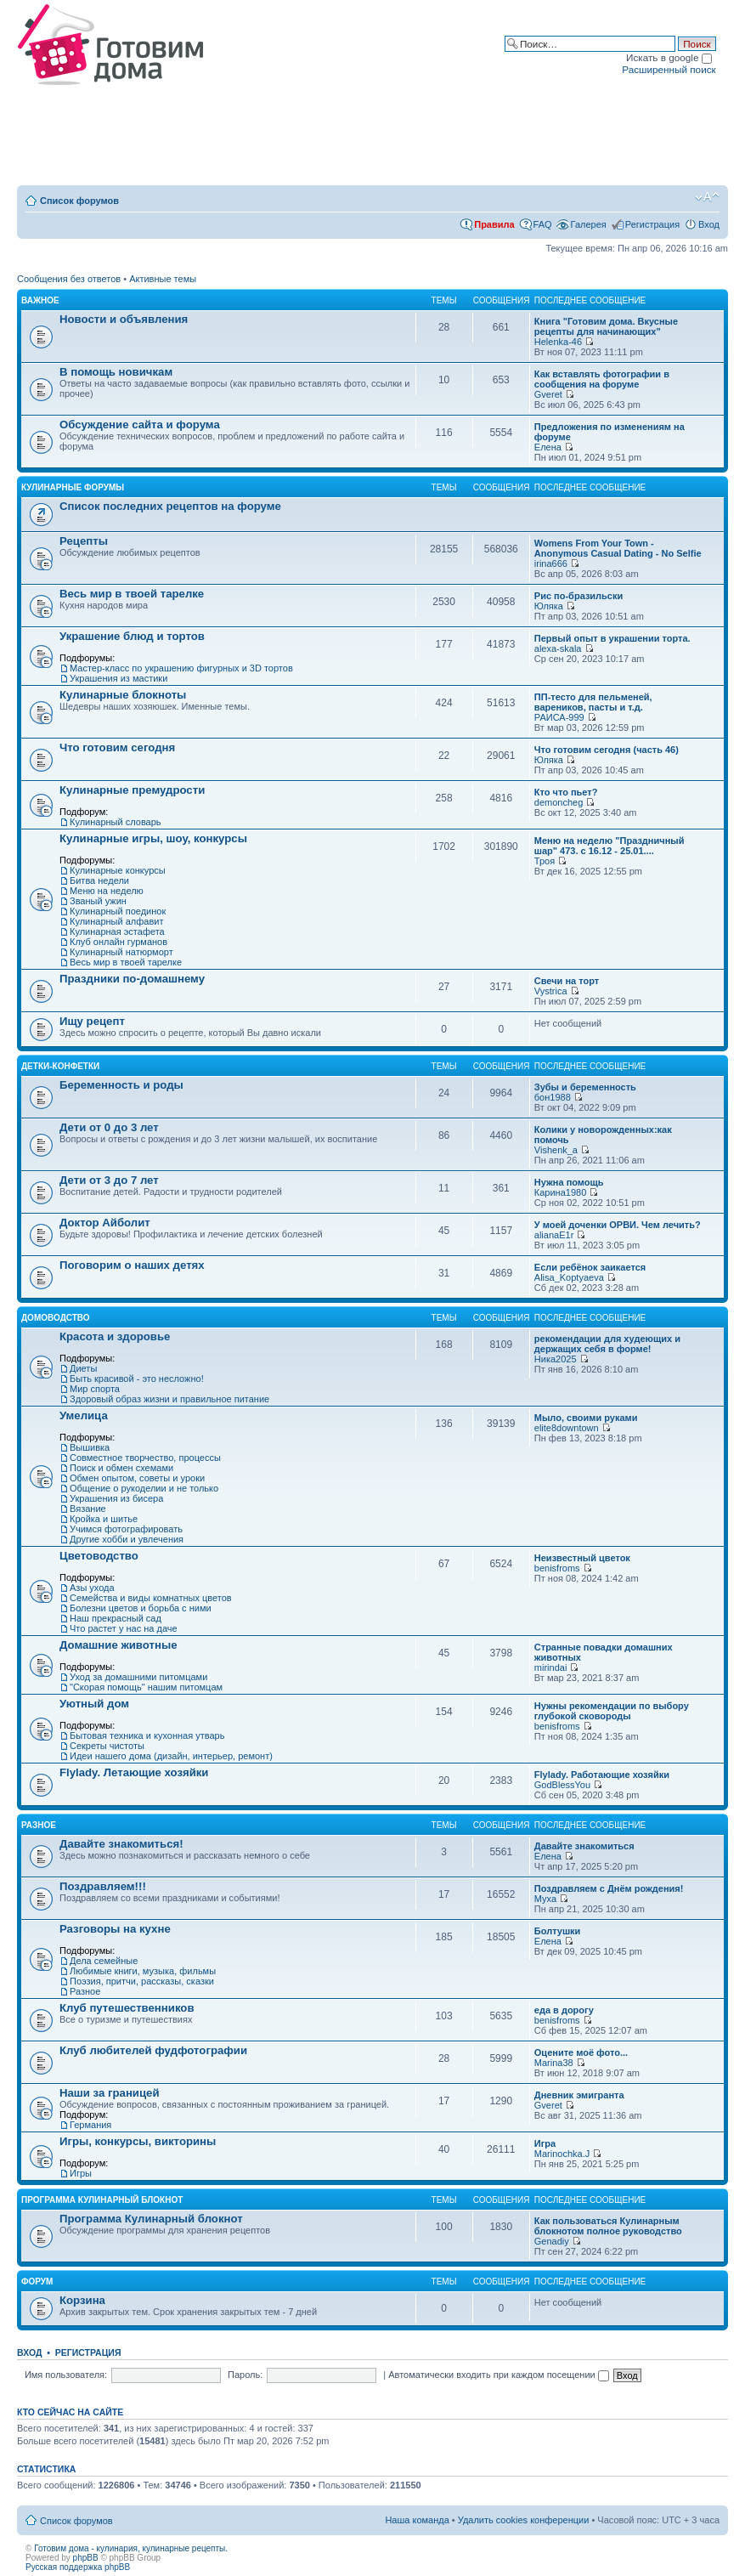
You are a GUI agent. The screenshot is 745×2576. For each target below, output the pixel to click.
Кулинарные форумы (72, 487)
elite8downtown (566, 1428)
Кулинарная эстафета (117, 931)
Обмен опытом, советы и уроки (137, 1478)
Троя (544, 861)
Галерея (589, 224)
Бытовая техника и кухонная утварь (147, 1735)
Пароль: (245, 2374)
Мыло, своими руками (586, 1418)
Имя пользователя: (66, 2374)
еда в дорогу (564, 2010)
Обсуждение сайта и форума (139, 424)
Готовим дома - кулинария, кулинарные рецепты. (131, 2548)
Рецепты (83, 541)
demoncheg (559, 802)
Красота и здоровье (114, 1336)
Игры (81, 2173)
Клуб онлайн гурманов (118, 942)
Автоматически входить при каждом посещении (498, 2374)
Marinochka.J (562, 2154)
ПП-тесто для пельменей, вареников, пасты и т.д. (593, 702)
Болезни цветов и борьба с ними (141, 1608)
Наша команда (417, 2520)
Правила (494, 224)
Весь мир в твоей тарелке (131, 593)
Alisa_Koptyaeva (569, 1277)
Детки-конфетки (60, 1066)
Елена (548, 447)
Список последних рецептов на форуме (170, 506)
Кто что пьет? (566, 792)
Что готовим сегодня (117, 747)
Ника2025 (555, 1359)
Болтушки (557, 1931)
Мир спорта (95, 1389)
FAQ (542, 224)
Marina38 (553, 2063)
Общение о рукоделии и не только (144, 1488)
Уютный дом (94, 1703)
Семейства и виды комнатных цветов (151, 1598)
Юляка (548, 606)
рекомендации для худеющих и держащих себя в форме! (607, 1343)
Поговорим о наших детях (132, 1265)
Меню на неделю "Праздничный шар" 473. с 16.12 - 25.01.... (609, 845)
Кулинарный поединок (118, 911)
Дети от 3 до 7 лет (109, 1180)
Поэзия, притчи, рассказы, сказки (142, 1981)
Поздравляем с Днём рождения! (609, 1888)
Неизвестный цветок (582, 1558)
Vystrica (550, 991)
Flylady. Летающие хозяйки (133, 1772)
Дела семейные (104, 1961)
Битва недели (99, 880)
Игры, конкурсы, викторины (137, 2141)
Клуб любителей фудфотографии (153, 2050)
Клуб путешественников (127, 2007)
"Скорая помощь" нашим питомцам (146, 1687)
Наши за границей (109, 2092)
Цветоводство (98, 1555)
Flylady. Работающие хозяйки (601, 1774)
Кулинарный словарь (115, 822)
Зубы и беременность (585, 1087)
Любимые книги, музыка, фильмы (143, 1971)
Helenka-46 (558, 342)
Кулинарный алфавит (116, 921)
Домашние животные (118, 1645)
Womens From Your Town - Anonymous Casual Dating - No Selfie (618, 548)
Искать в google (669, 57)
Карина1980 (560, 1192)
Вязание (88, 1508)
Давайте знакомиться (584, 1846)
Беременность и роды (121, 1085)
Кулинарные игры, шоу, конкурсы (153, 838)
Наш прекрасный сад (115, 1618)
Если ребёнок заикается (590, 1267)
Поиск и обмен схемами (121, 1468)
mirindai (550, 1667)
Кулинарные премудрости (132, 790)
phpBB (86, 2557)
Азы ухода (92, 1587)
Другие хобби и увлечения (126, 1539)
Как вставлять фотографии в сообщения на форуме (601, 379)
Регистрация (652, 224)
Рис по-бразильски (578, 596)
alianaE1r (553, 1235)
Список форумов (79, 200)
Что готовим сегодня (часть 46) (606, 749)
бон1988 (552, 1097)
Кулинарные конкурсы (118, 870)
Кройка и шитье (104, 1519)
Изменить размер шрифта (707, 197)
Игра (545, 2143)
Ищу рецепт (92, 1021)
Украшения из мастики (118, 678)
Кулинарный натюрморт (121, 952)
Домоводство (55, 1317)
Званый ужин (98, 901)
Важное (40, 300)
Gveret (548, 394)
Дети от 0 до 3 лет (109, 1127)
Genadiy (551, 2241)
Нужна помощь (569, 1182)
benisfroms (557, 1568)
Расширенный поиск (668, 69)
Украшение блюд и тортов (132, 636)
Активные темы (162, 279)
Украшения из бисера (116, 1498)
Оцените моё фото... (581, 2052)
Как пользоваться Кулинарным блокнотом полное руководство (608, 2226)
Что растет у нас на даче (124, 1628)
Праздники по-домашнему (132, 978)
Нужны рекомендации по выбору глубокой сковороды (611, 1711)
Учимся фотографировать (126, 1529)
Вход (709, 224)
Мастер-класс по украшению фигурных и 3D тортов (181, 668)
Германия (90, 2125)
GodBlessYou (562, 1785)
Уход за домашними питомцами (138, 1677)
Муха (545, 1899)
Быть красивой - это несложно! (137, 1378)
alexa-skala (558, 648)
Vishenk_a (556, 1150)
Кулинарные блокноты (122, 694)
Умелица (83, 1415)
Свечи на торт (566, 981)
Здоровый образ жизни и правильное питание (169, 1399)
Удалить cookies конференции (524, 2520)
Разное (38, 1825)
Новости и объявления (123, 319)
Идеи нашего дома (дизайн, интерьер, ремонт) (171, 1756)
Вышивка (90, 1447)
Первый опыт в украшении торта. (612, 638)
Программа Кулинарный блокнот (102, 2200)
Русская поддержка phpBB (77, 2567)
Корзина (82, 2300)
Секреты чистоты (107, 1746)
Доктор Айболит (104, 1222)
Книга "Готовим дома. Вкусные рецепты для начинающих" (606, 326)
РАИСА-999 (559, 717)
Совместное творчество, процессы (145, 1457)
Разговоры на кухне (115, 1928)
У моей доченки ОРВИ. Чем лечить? (617, 1225)
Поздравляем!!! (102, 1886)
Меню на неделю (107, 891)
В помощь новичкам (115, 371)
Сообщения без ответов (69, 279)
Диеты (83, 1368)
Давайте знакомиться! (121, 1843)
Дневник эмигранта (579, 2095)
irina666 (550, 563)
